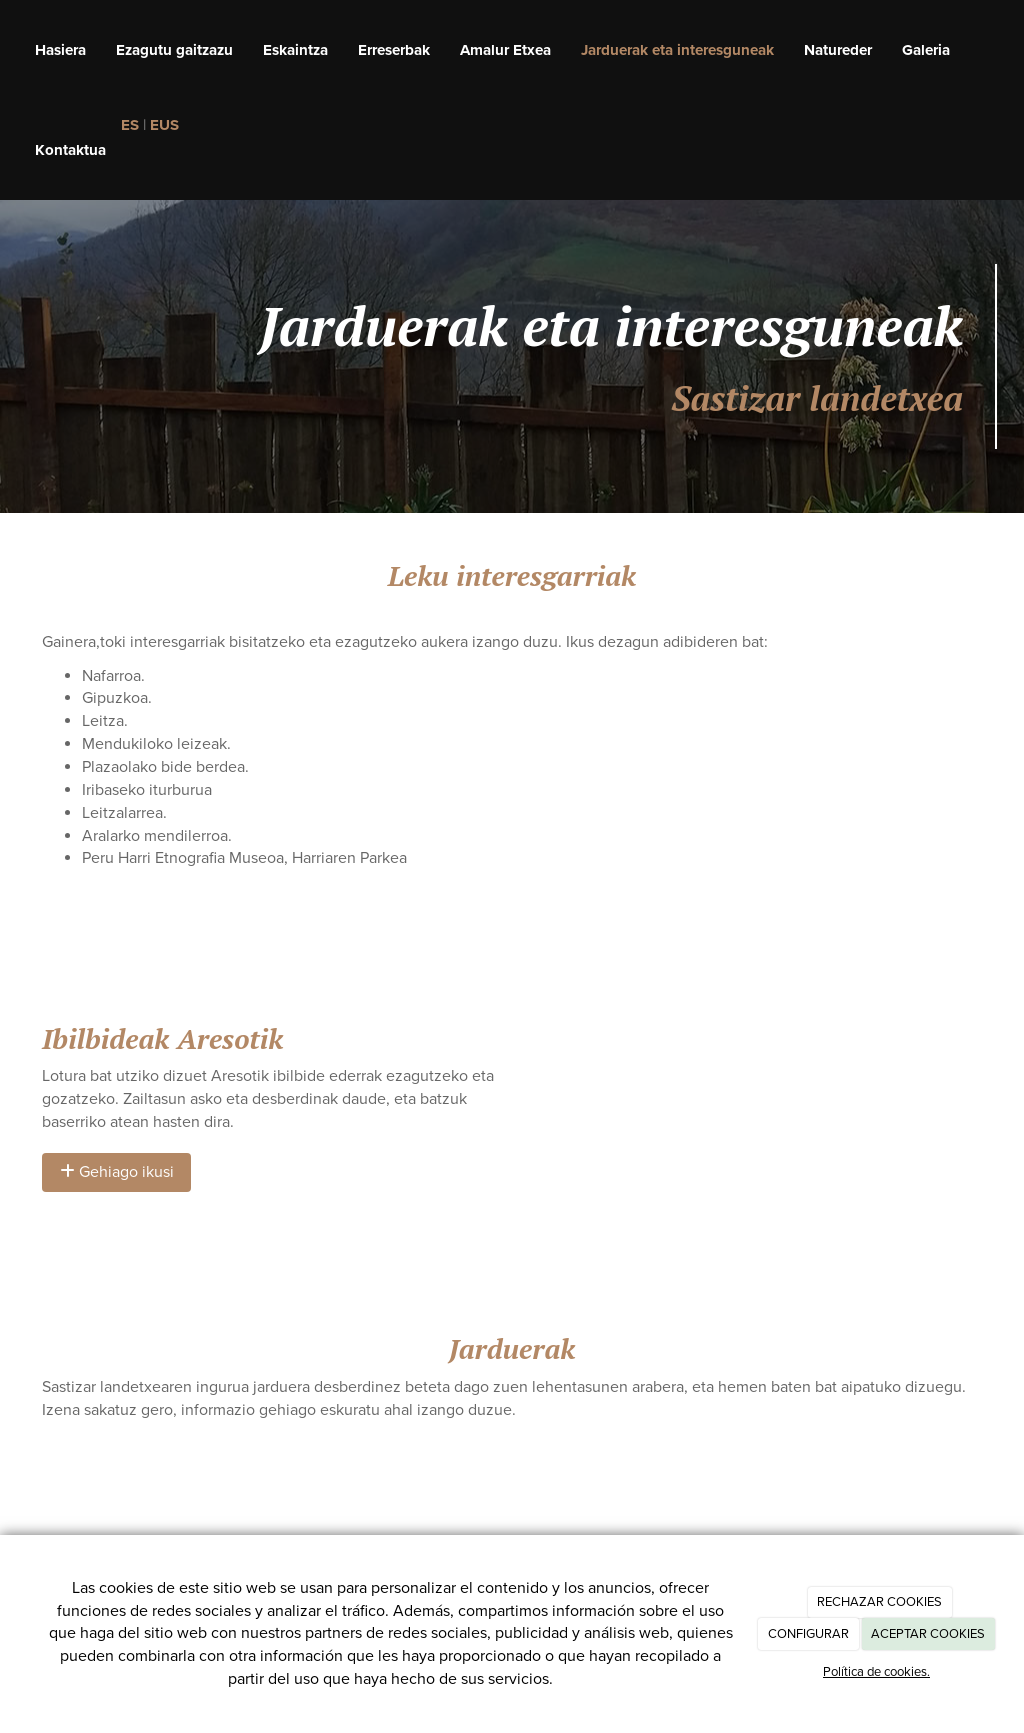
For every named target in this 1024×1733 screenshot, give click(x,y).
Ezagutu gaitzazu (174, 50)
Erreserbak (394, 50)
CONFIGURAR (808, 1634)
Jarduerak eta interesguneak (677, 50)
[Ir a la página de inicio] (10, 50)
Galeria (926, 50)
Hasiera (60, 50)
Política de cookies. (876, 1672)
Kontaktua (70, 150)
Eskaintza (295, 50)
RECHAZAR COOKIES (879, 1602)
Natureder (838, 50)
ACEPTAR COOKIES (928, 1634)
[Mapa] (754, 1099)
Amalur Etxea (505, 50)
